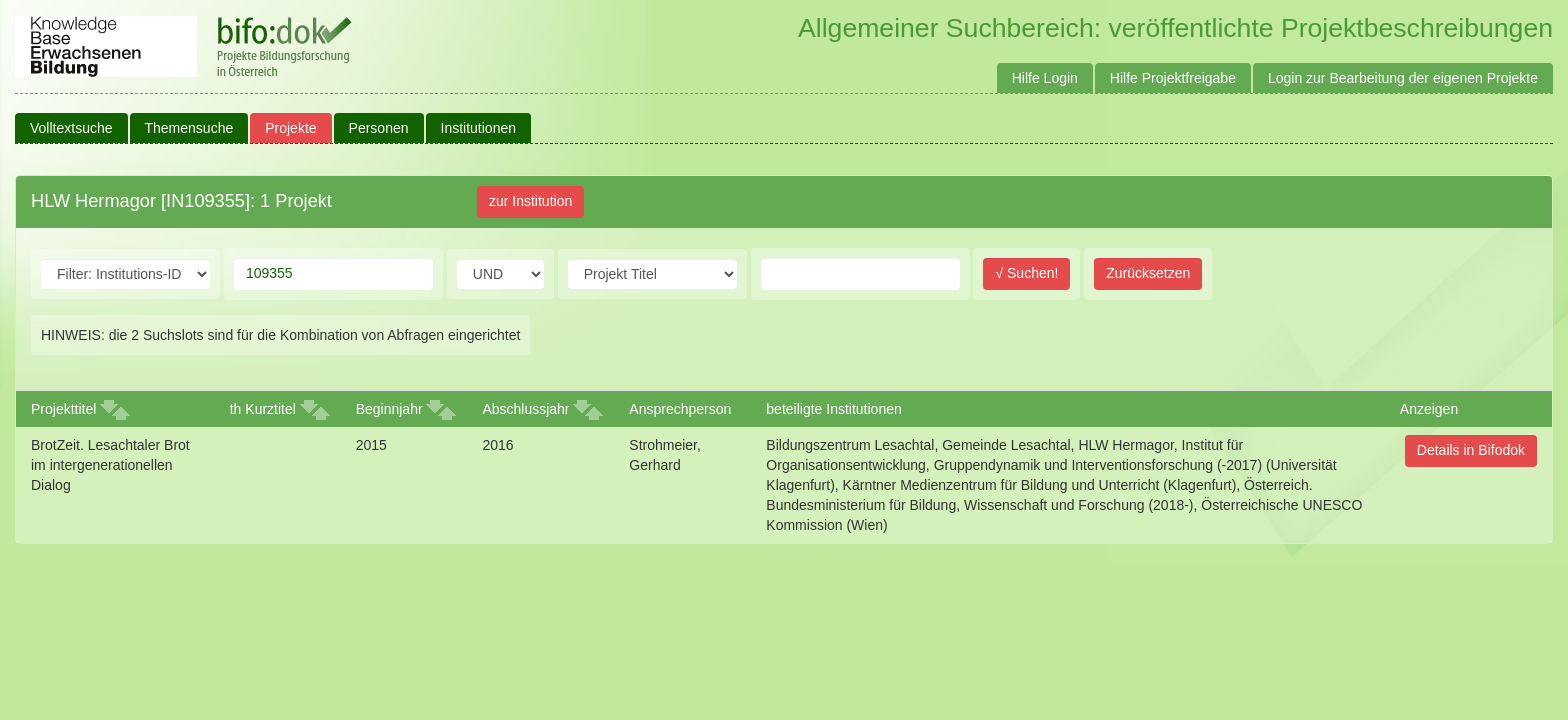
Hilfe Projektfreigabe (1173, 78)
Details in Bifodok (1471, 450)
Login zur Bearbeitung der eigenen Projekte (1403, 78)
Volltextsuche (71, 128)
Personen (379, 128)
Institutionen (479, 128)
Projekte (290, 128)
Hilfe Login (1045, 78)
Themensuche (189, 128)
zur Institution (530, 201)
